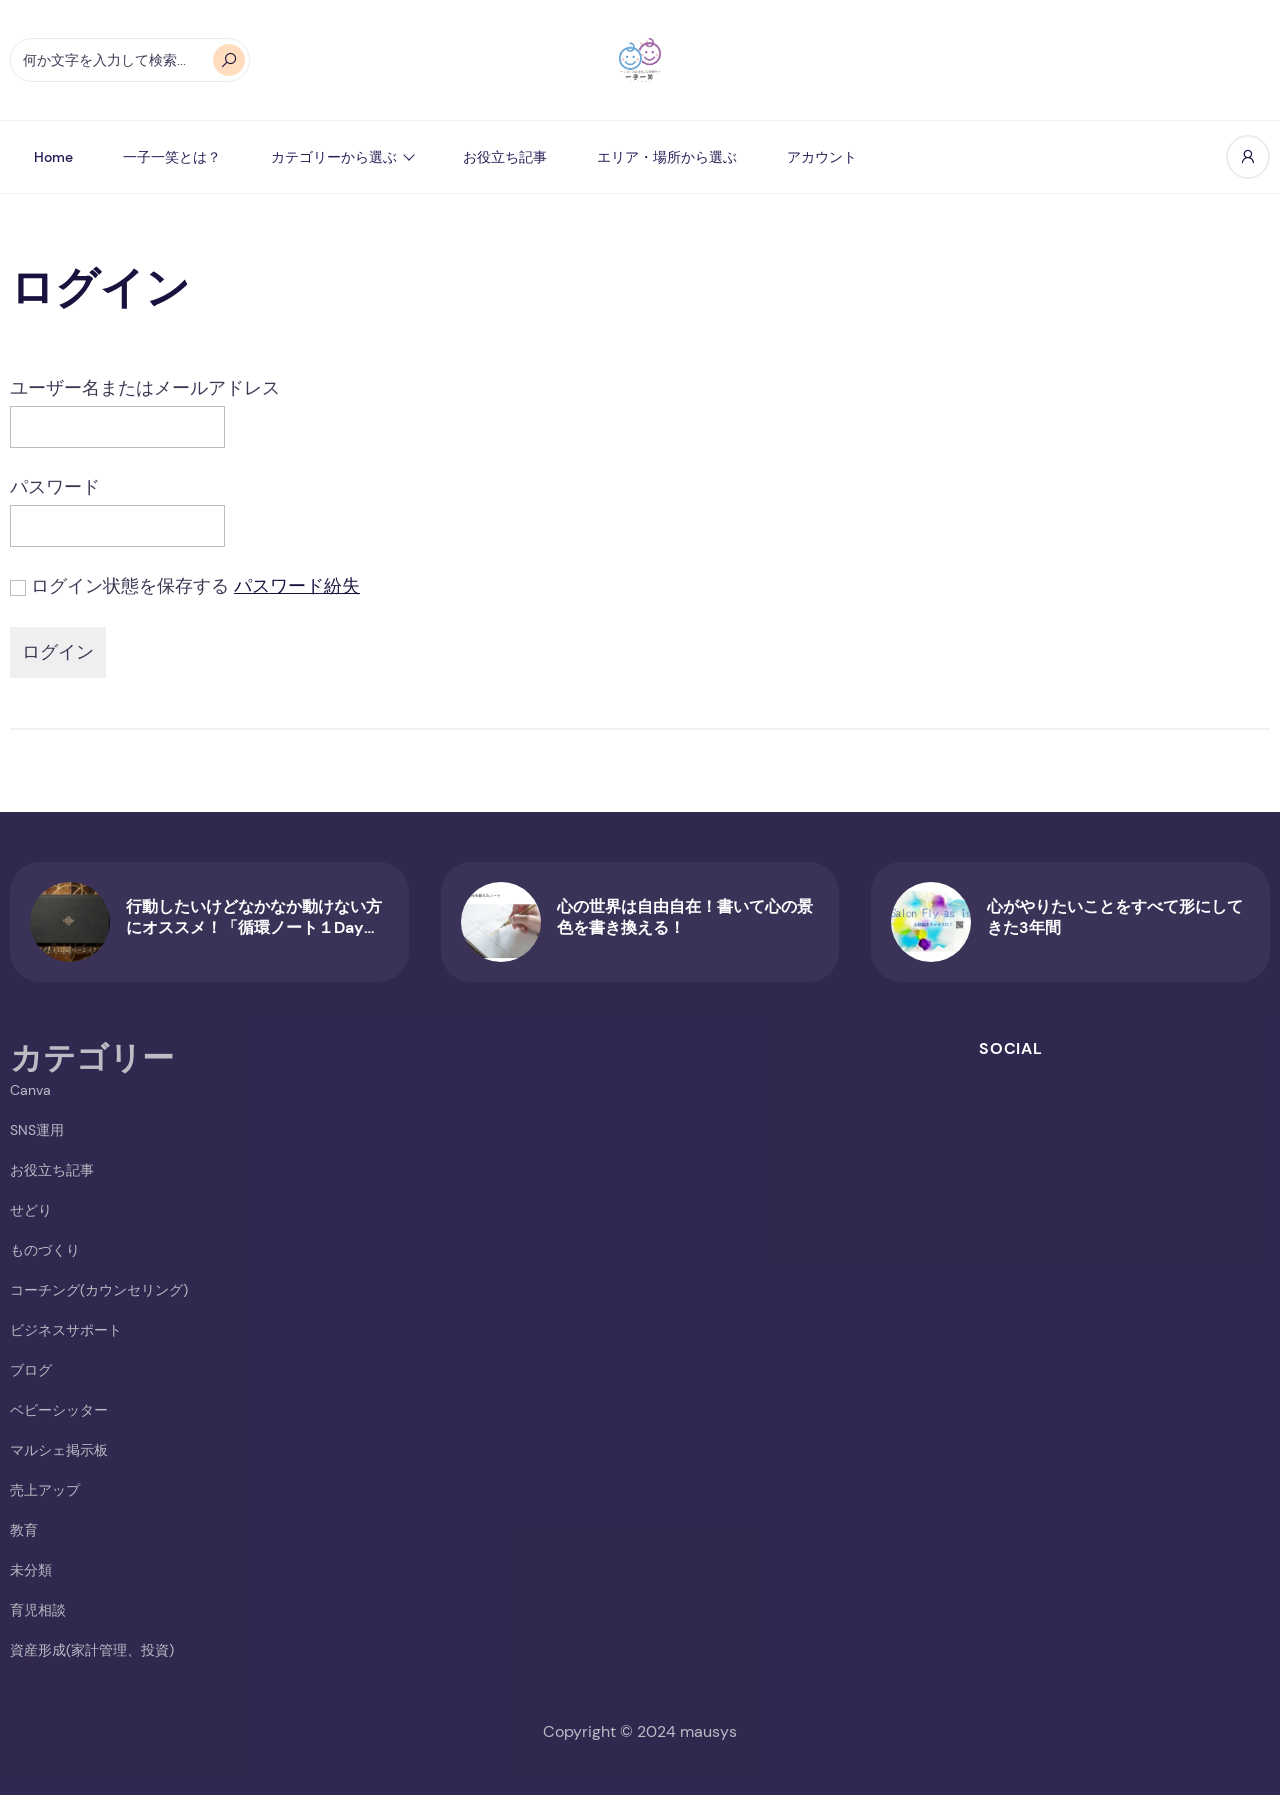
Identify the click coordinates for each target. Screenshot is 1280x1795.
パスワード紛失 (297, 586)
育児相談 (38, 1610)
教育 (24, 1530)
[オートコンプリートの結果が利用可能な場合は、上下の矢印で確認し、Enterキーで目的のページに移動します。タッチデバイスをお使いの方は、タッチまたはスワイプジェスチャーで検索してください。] (130, 60)
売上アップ (45, 1490)
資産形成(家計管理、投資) (92, 1650)
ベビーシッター (59, 1410)
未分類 (31, 1570)
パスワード (55, 487)
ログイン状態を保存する (130, 586)
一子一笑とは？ (172, 157)
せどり (31, 1210)
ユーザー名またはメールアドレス (145, 388)
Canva (30, 1090)
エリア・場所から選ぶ (667, 157)
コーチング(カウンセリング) (99, 1290)
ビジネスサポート (66, 1330)
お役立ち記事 (505, 157)
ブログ (31, 1370)
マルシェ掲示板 (59, 1450)
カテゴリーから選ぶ (334, 157)
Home (53, 157)
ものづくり (45, 1250)
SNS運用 (37, 1130)
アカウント (822, 157)
